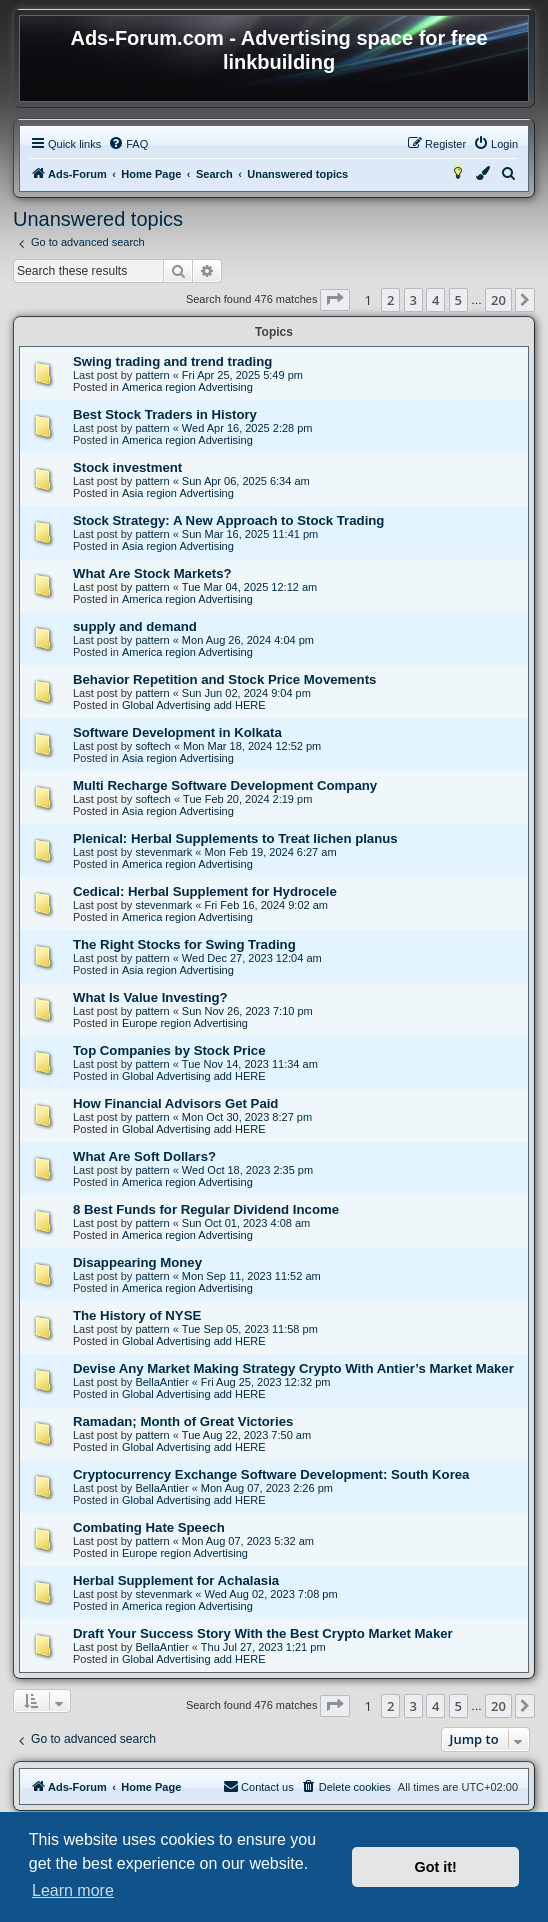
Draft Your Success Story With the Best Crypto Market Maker (263, 1633)
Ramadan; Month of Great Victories (183, 1421)
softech (152, 746)
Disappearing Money (137, 1262)
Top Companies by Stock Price (169, 1050)
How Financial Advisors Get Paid (175, 1103)
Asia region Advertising (178, 493)
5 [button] (458, 300)
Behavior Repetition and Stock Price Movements (224, 679)
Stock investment (127, 467)
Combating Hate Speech (149, 1527)
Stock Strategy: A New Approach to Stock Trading (228, 520)
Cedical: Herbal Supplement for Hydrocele (205, 891)
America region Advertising (187, 387)
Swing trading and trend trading (172, 361)
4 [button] (435, 300)
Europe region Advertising (185, 1023)
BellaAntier (161, 1382)
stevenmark (163, 852)
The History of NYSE (137, 1315)
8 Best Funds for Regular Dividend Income (206, 1209)
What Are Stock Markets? (152, 573)
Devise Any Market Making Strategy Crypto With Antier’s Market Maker (293, 1368)
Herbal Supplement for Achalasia (176, 1580)
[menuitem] (128, 144)
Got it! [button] (436, 1867)
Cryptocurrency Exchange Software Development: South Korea (271, 1474)
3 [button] (413, 300)
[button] (335, 300)
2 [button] (390, 300)
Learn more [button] (73, 1890)
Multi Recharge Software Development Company (225, 785)
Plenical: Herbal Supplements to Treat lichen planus (235, 838)
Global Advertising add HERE (194, 705)
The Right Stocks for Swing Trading (184, 944)
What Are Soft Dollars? (144, 1156)
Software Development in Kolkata (177, 732)
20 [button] (498, 300)
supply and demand (135, 626)
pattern (152, 375)
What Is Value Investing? (150, 997)
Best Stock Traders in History (165, 414)
